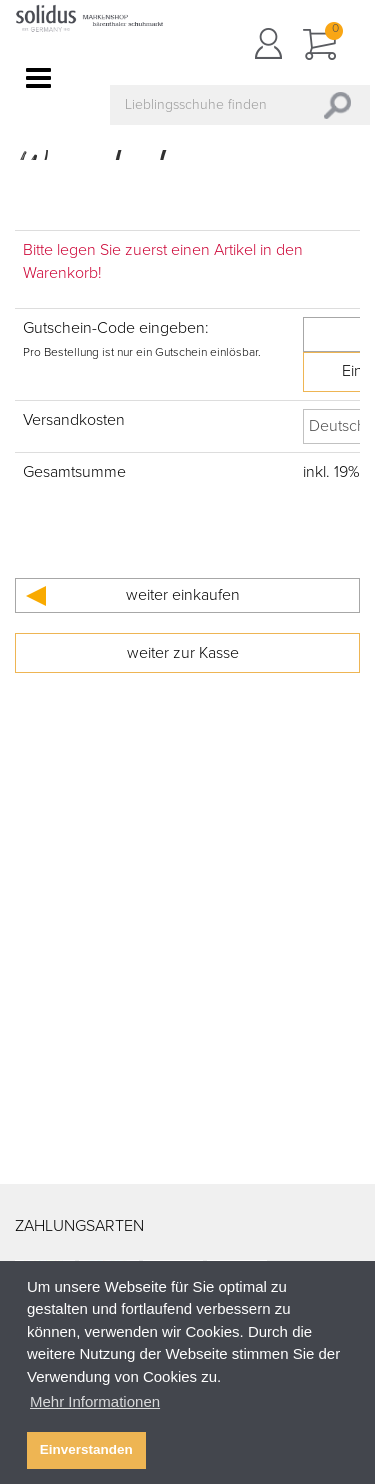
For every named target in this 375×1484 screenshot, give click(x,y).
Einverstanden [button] (86, 1449)
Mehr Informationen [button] (95, 1401)
